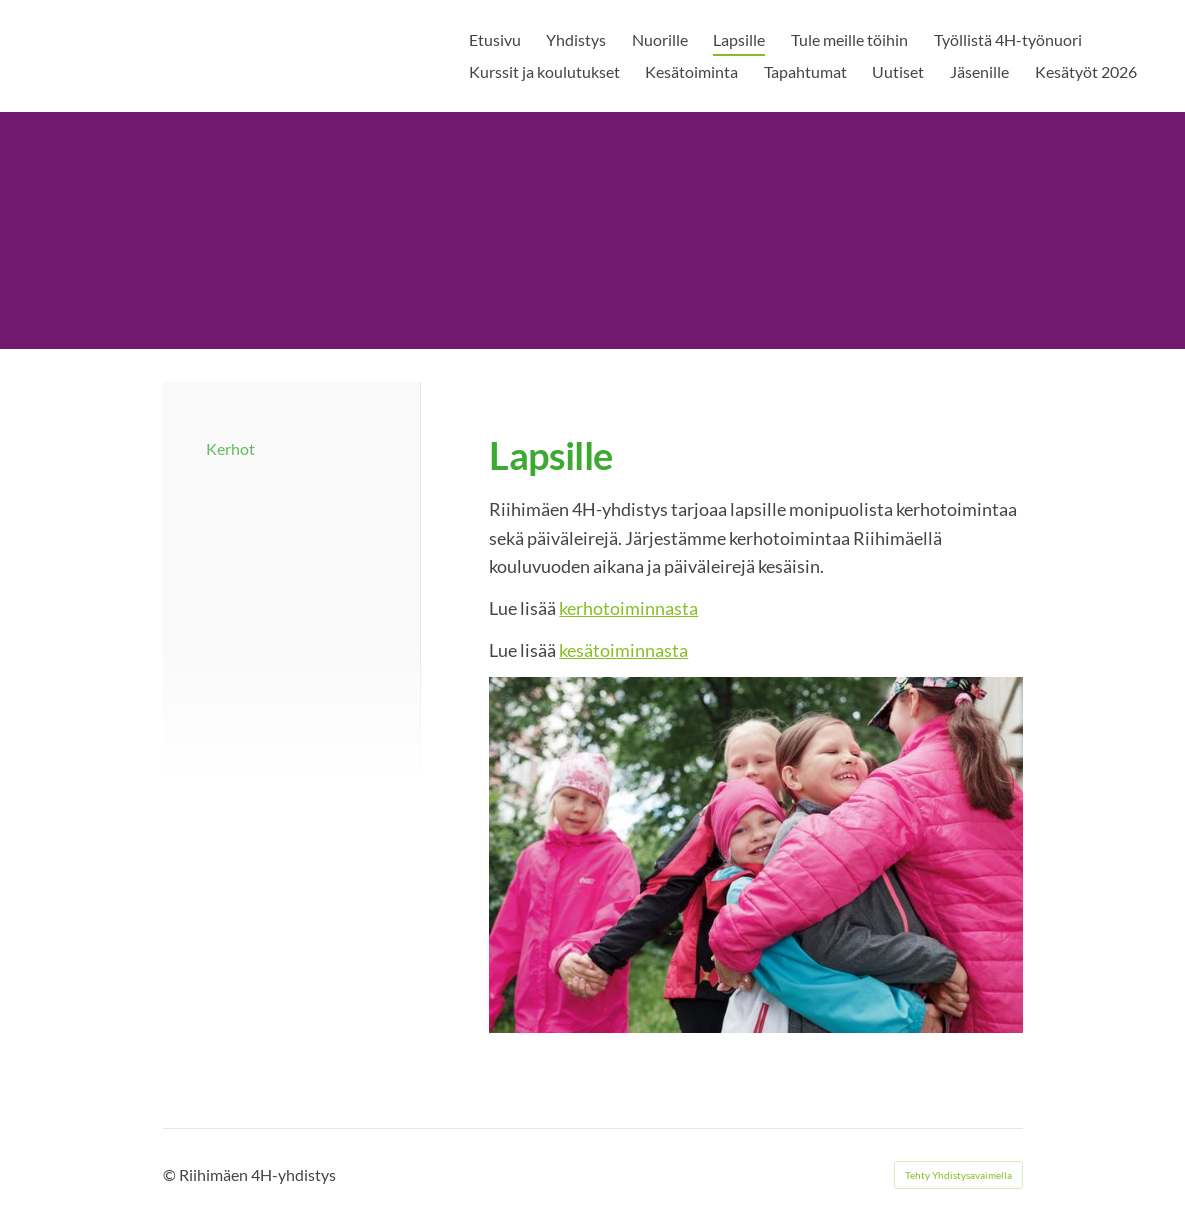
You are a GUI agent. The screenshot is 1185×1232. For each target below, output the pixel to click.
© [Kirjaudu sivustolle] (171, 1174)
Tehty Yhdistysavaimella (958, 1175)
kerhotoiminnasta (628, 608)
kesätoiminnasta (623, 650)
